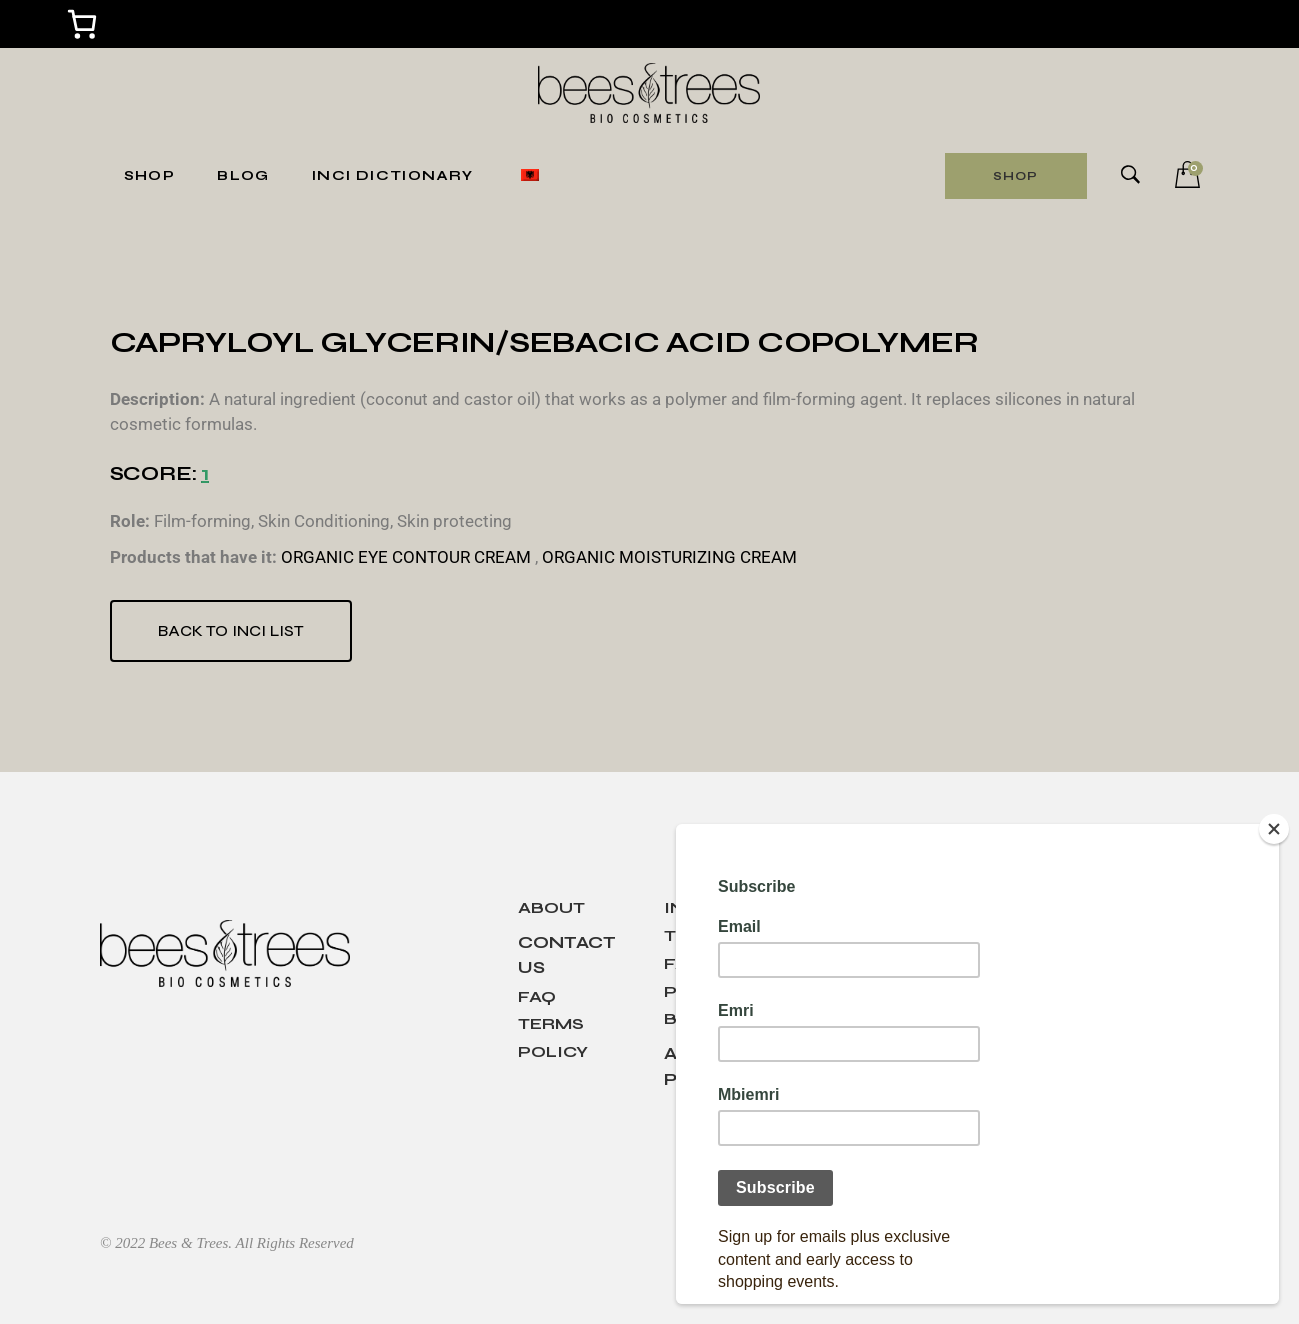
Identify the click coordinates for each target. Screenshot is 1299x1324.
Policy (553, 1051)
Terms (551, 1023)
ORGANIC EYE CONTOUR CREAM (406, 557)
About (551, 907)
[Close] (1274, 829)
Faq (537, 996)
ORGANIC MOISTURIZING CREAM (669, 557)
